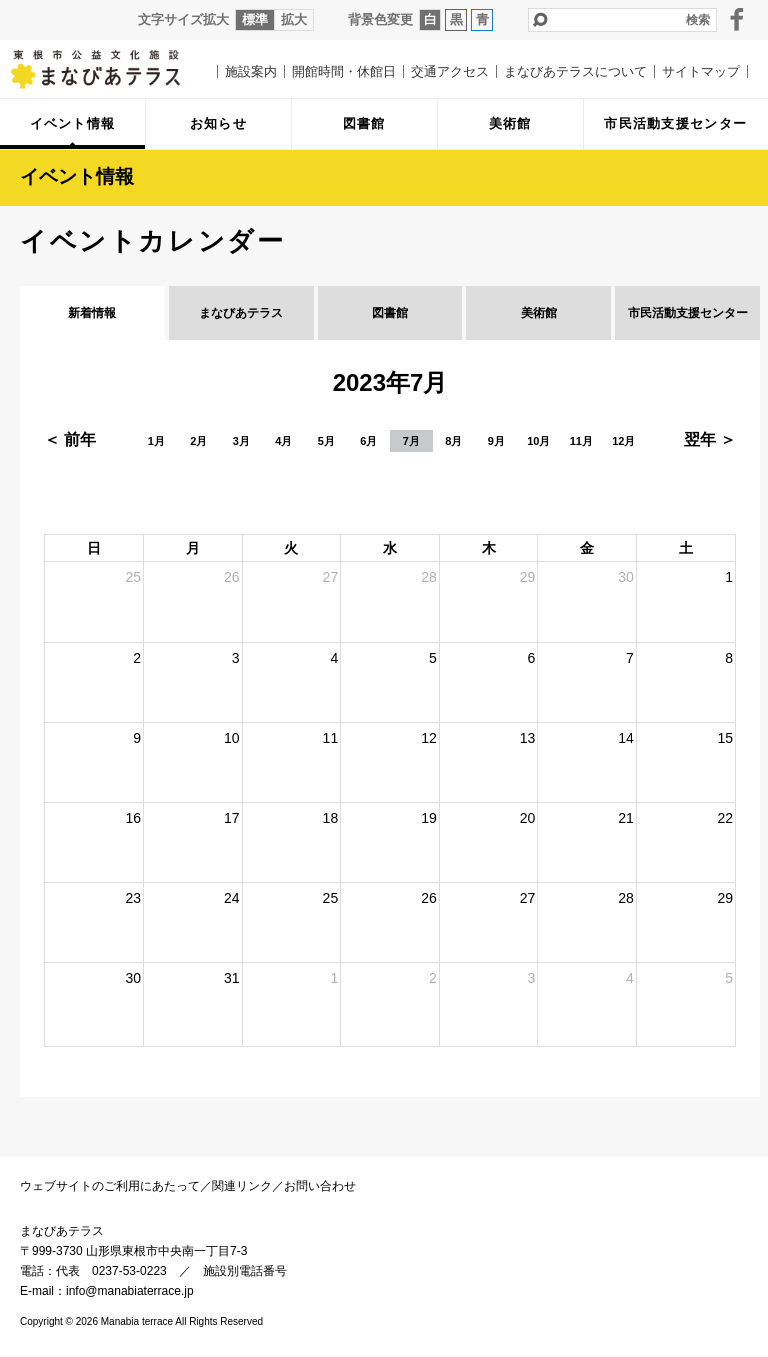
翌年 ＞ (710, 439)
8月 (453, 441)
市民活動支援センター (688, 313)
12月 (623, 441)
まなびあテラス (110, 69)
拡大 (294, 19)
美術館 (539, 313)
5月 (326, 441)
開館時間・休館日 (344, 71)
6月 (368, 441)
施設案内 (251, 71)
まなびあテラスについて (575, 71)
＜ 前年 (70, 439)
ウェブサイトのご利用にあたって (110, 1186)
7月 (411, 441)
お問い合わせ (320, 1186)
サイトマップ (701, 71)
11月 (581, 441)
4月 (283, 441)
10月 (538, 441)
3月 (241, 441)
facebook (737, 19)
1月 (156, 441)
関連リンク (242, 1186)
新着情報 (92, 313)
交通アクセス (450, 71)
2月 (198, 441)
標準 (255, 19)
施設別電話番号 (245, 1271)
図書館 (390, 313)
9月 (496, 441)
